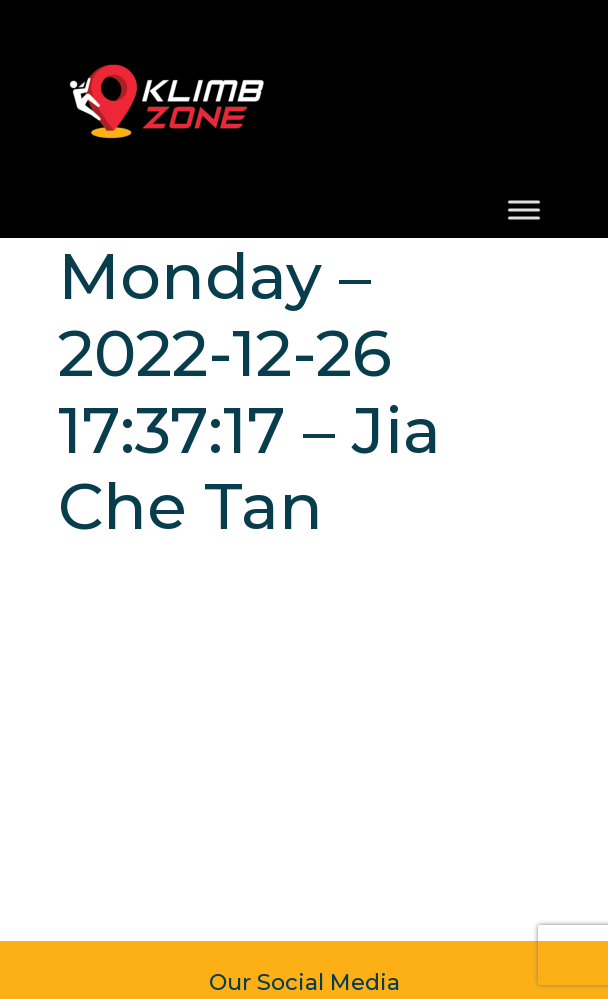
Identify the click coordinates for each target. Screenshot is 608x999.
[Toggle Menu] (524, 209)
